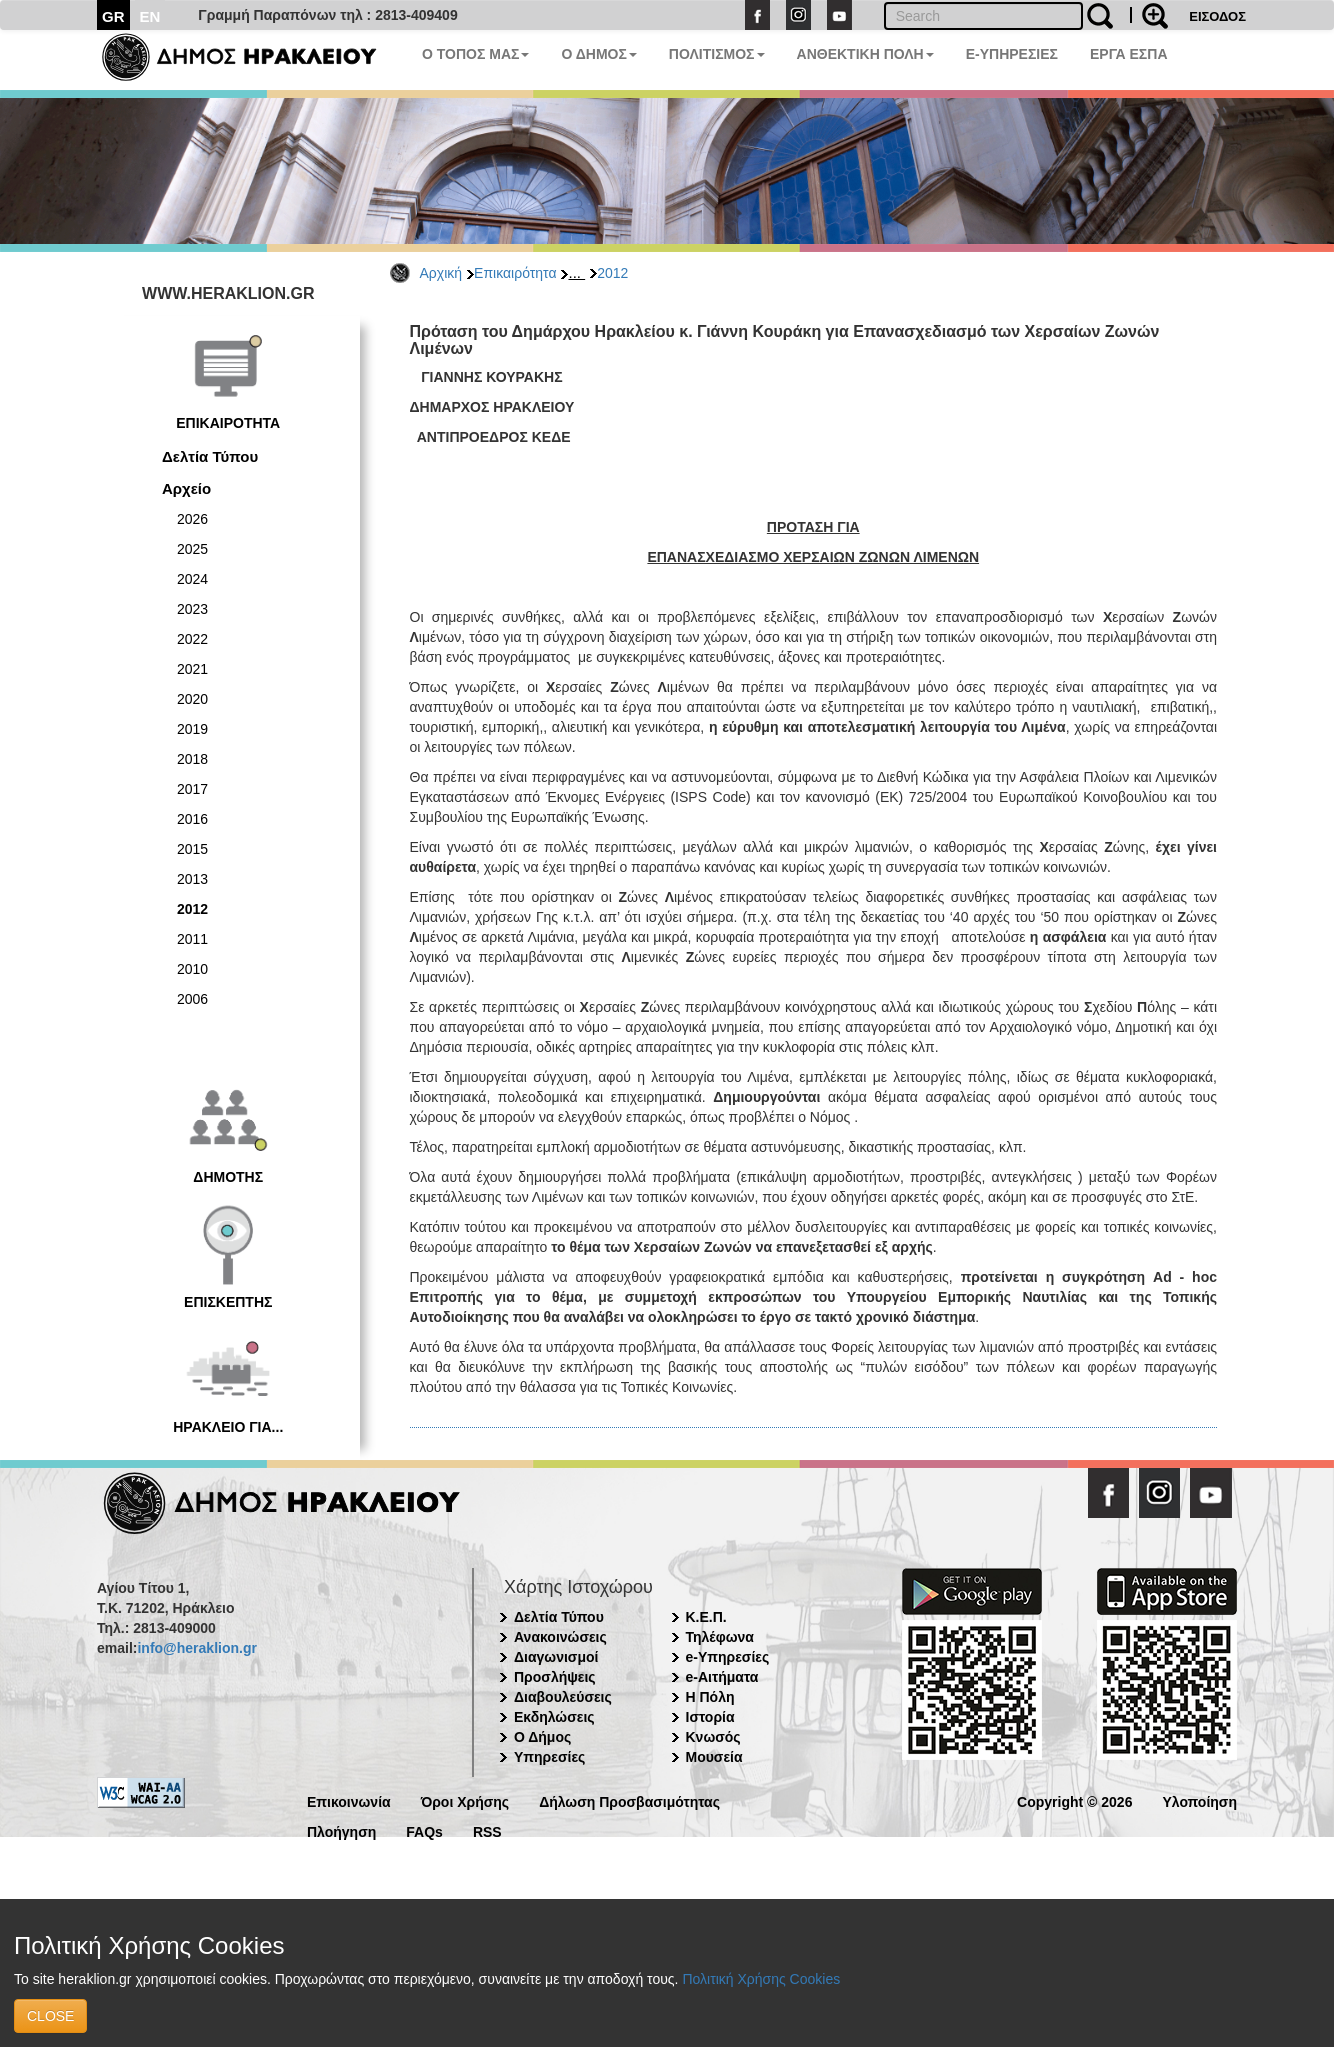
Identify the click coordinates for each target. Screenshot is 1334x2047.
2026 (192, 519)
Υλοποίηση (1199, 1800)
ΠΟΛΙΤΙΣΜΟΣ (717, 54)
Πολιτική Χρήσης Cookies (761, 1979)
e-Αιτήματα (722, 1677)
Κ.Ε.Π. (706, 1617)
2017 (192, 789)
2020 (192, 699)
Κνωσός (713, 1737)
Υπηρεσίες (549, 1757)
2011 (192, 939)
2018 (192, 759)
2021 (192, 669)
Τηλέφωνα (720, 1637)
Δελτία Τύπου (210, 456)
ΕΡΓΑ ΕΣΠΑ (1129, 54)
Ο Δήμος (542, 1737)
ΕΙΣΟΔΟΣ (1217, 16)
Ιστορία (710, 1717)
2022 (192, 639)
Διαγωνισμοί (556, 1657)
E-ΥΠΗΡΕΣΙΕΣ (1012, 54)
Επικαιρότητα (515, 273)
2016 (192, 819)
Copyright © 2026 (1074, 1800)
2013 (192, 879)
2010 (192, 969)
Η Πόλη (710, 1697)
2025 (192, 549)
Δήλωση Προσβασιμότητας (629, 1800)
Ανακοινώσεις (560, 1637)
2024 (192, 579)
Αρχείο (186, 488)
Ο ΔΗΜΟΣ (598, 54)
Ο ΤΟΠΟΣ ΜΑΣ (475, 54)
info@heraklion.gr (196, 1648)
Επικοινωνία (349, 1800)
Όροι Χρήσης (465, 1800)
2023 (192, 609)
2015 (192, 849)
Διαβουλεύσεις (563, 1697)
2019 (192, 729)
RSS (487, 1830)
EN (150, 16)
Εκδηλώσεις (554, 1717)
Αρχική (441, 273)
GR (113, 16)
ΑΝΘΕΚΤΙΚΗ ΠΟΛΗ (865, 54)
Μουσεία (714, 1757)
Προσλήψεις (555, 1677)
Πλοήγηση (341, 1830)
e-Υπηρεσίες (728, 1657)
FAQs (424, 1830)
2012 (612, 273)
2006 (192, 999)
